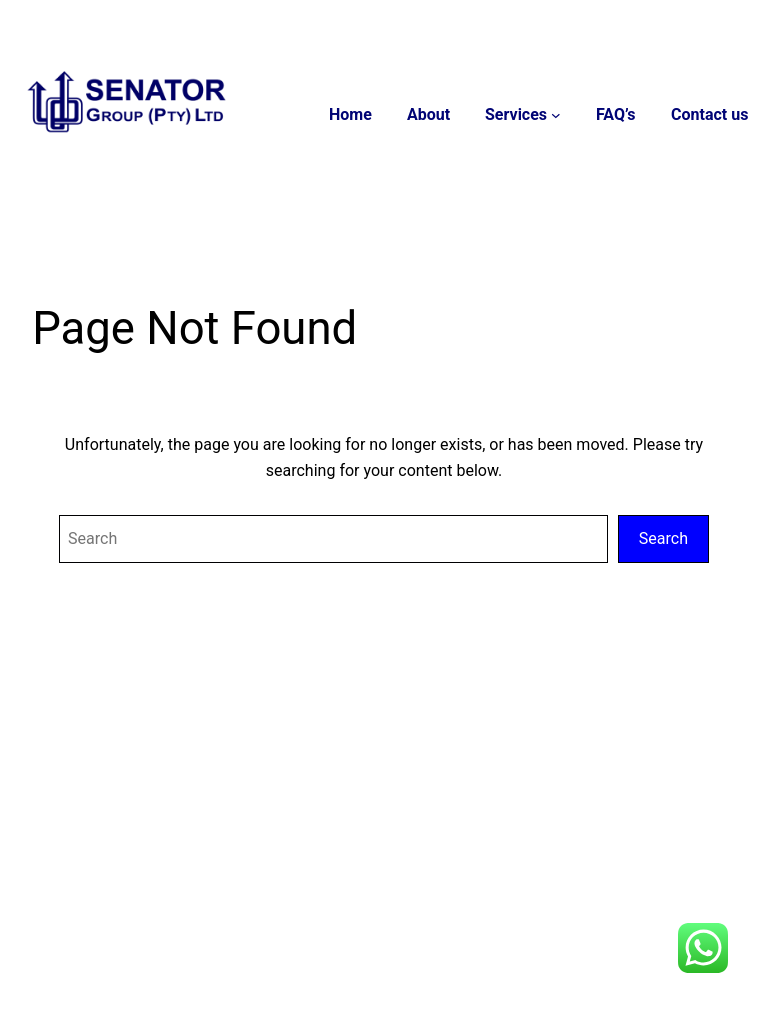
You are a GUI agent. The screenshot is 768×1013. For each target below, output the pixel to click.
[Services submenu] (557, 115)
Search (663, 538)
